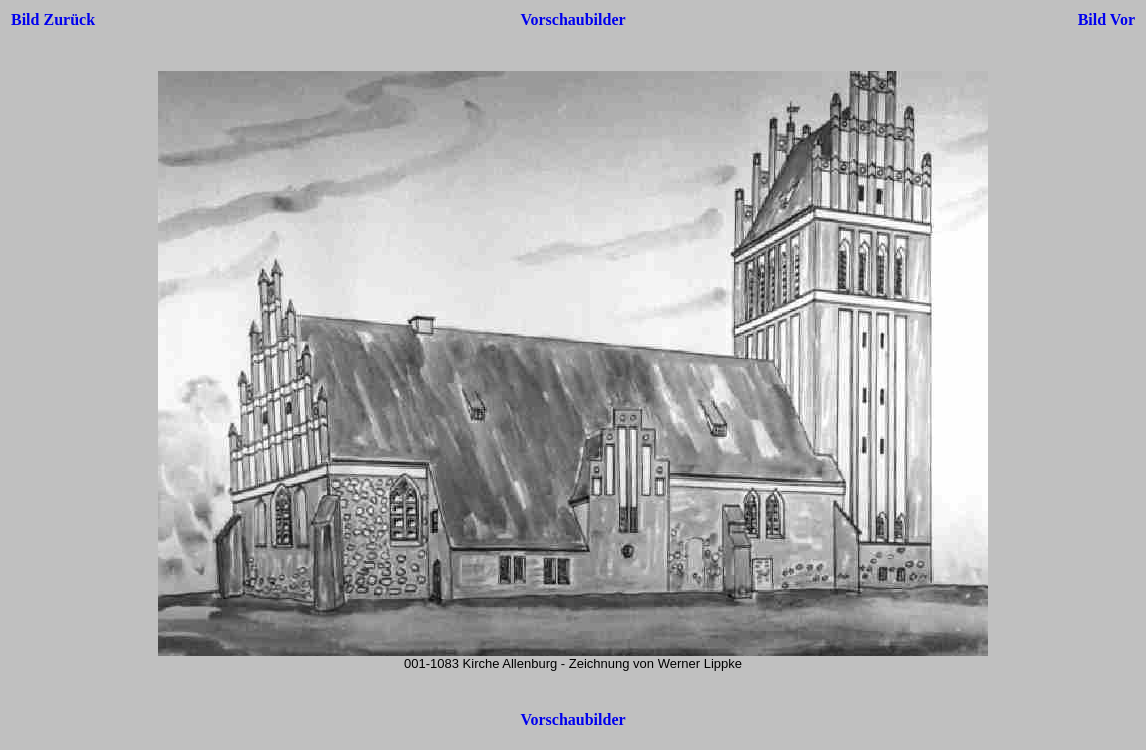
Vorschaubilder (572, 19)
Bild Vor (1106, 19)
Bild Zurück (53, 19)
